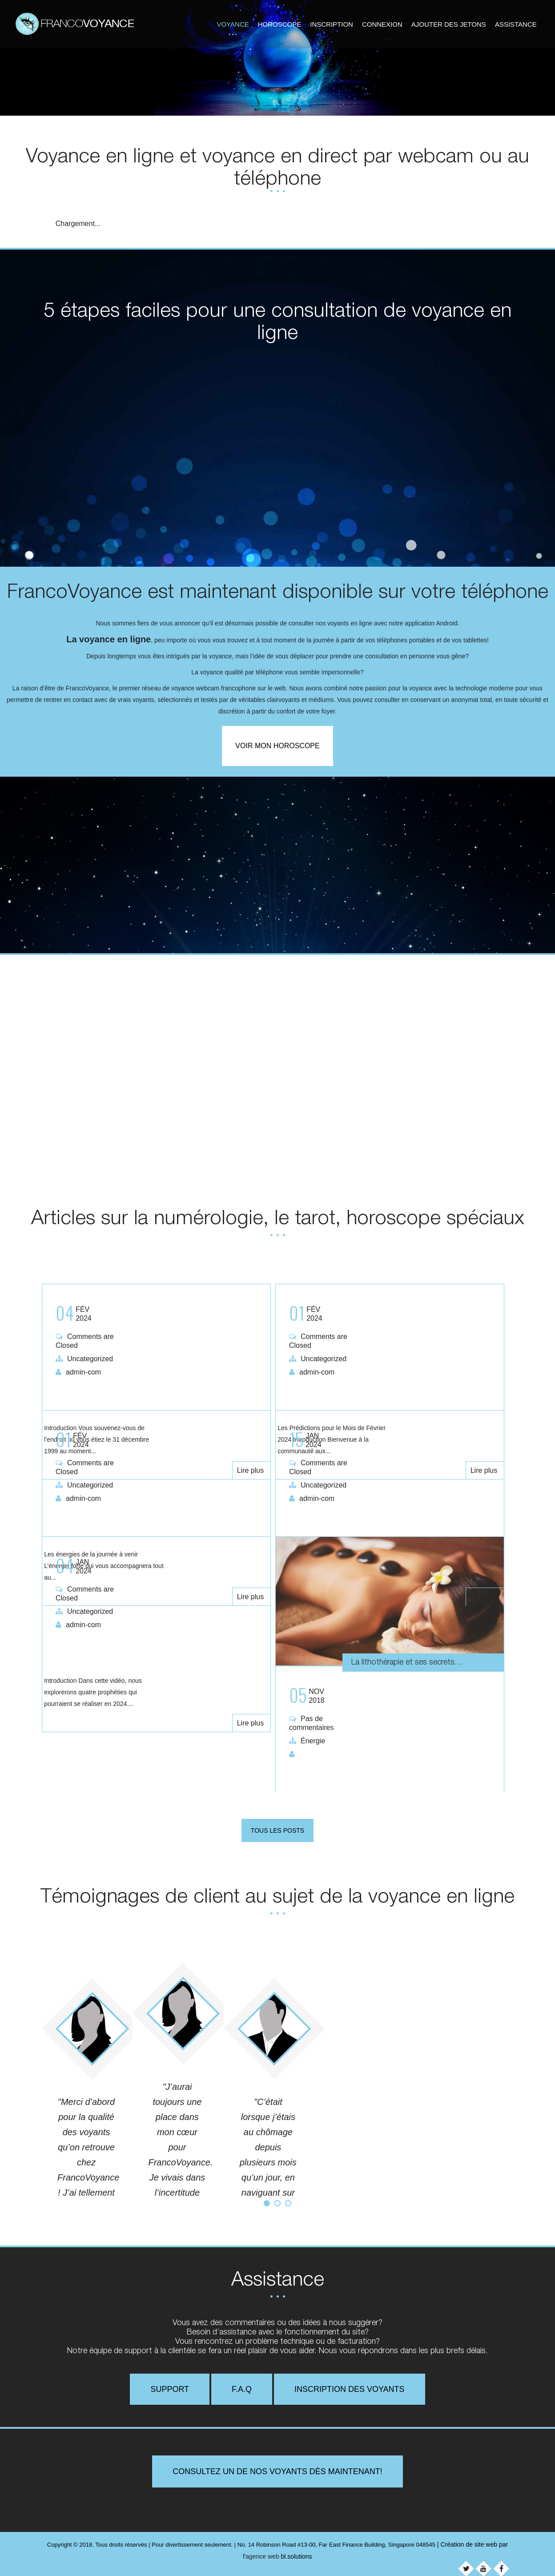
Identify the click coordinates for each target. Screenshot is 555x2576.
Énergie (313, 1738)
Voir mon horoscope (277, 746)
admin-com (83, 1370)
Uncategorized (90, 1356)
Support (169, 2385)
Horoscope (280, 23)
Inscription (331, 23)
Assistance (516, 23)
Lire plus (251, 1392)
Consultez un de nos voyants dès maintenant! (277, 2467)
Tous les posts (277, 1826)
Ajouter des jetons (448, 23)
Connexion (382, 23)
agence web (262, 2552)
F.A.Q (242, 2385)
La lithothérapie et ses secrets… (421, 1659)
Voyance (233, 23)
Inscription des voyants (349, 2385)
